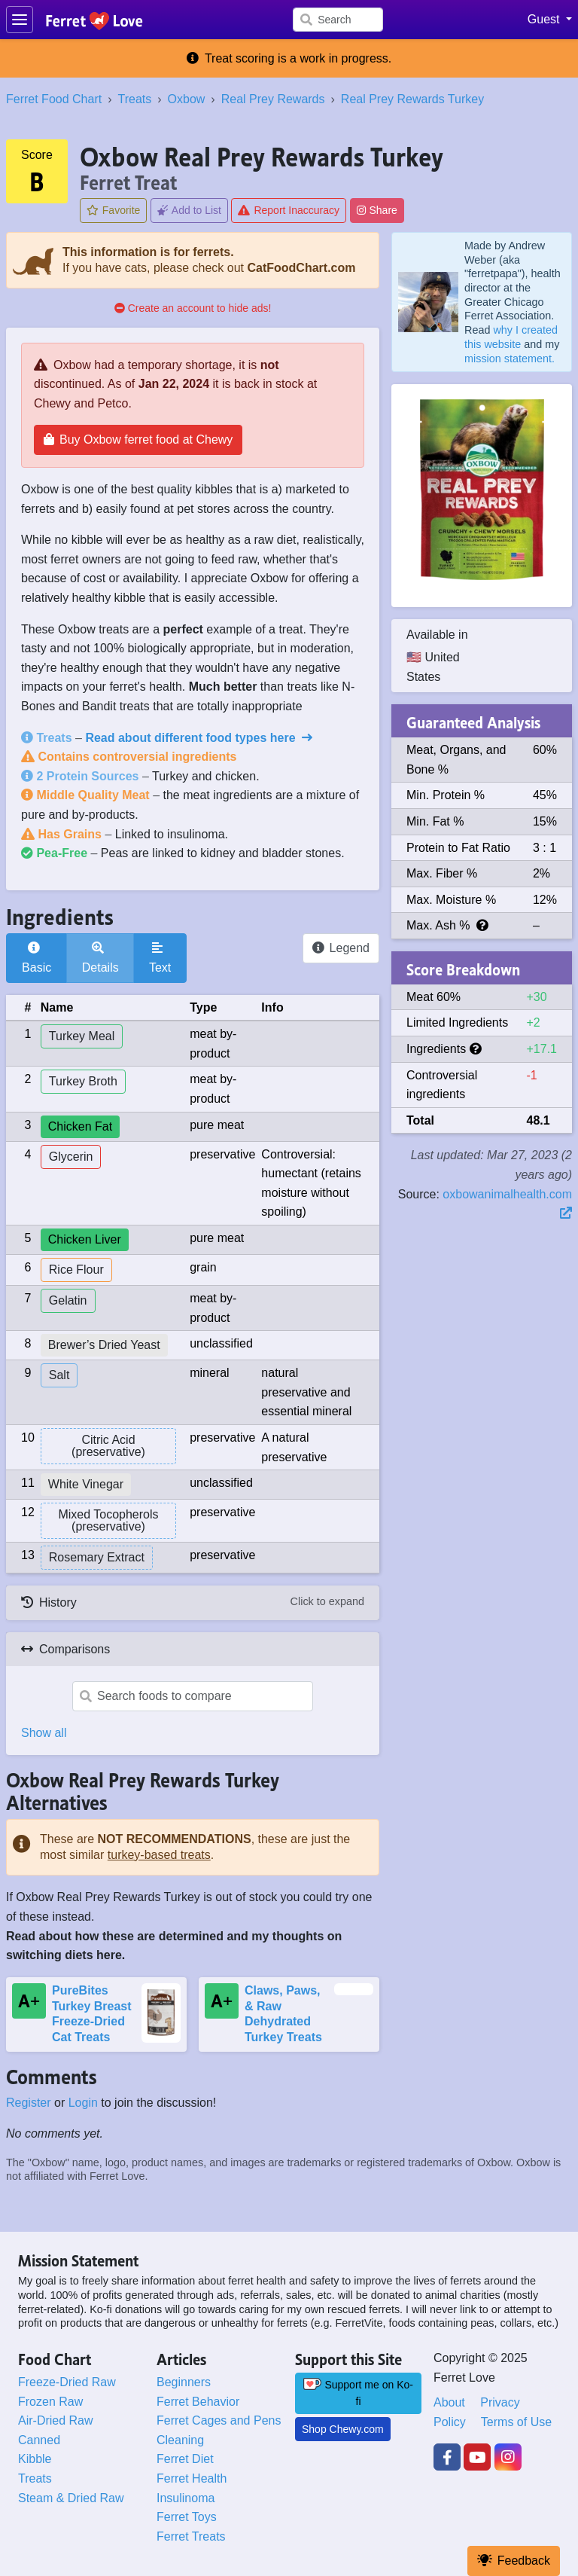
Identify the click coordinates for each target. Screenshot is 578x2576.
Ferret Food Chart (54, 99)
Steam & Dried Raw (71, 2498)
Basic (36, 958)
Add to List (189, 210)
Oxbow (186, 99)
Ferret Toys (187, 2516)
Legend (341, 948)
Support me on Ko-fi (358, 2392)
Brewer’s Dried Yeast (104, 1344)
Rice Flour (76, 1269)
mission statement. (509, 359)
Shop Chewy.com (343, 2429)
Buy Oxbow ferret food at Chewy (138, 439)
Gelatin (68, 1300)
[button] (550, 19)
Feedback (513, 2560)
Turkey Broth (83, 1081)
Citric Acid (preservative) (108, 1445)
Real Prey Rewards (273, 99)
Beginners (184, 2382)
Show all (43, 1732)
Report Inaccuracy (288, 210)
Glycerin (71, 1156)
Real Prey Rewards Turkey (412, 99)
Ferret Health (192, 2478)
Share (377, 210)
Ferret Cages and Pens (219, 2420)
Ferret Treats (191, 2536)
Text (160, 958)
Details (100, 958)
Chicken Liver (84, 1239)
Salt (59, 1375)
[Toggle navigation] (19, 19)
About (449, 2402)
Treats (134, 99)
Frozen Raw (50, 2401)
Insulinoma (185, 2498)
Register (28, 2102)
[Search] (338, 20)
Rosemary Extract (96, 1557)
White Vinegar (85, 1484)
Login (83, 2102)
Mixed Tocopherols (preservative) (108, 1520)
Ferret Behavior (198, 2401)
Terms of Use (516, 2422)
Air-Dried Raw (55, 2420)
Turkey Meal (81, 1036)
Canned (39, 2440)
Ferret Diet (185, 2458)
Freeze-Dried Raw (67, 2382)
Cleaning (180, 2440)
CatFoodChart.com (301, 267)
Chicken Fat (80, 1126)
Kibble (34, 2458)
